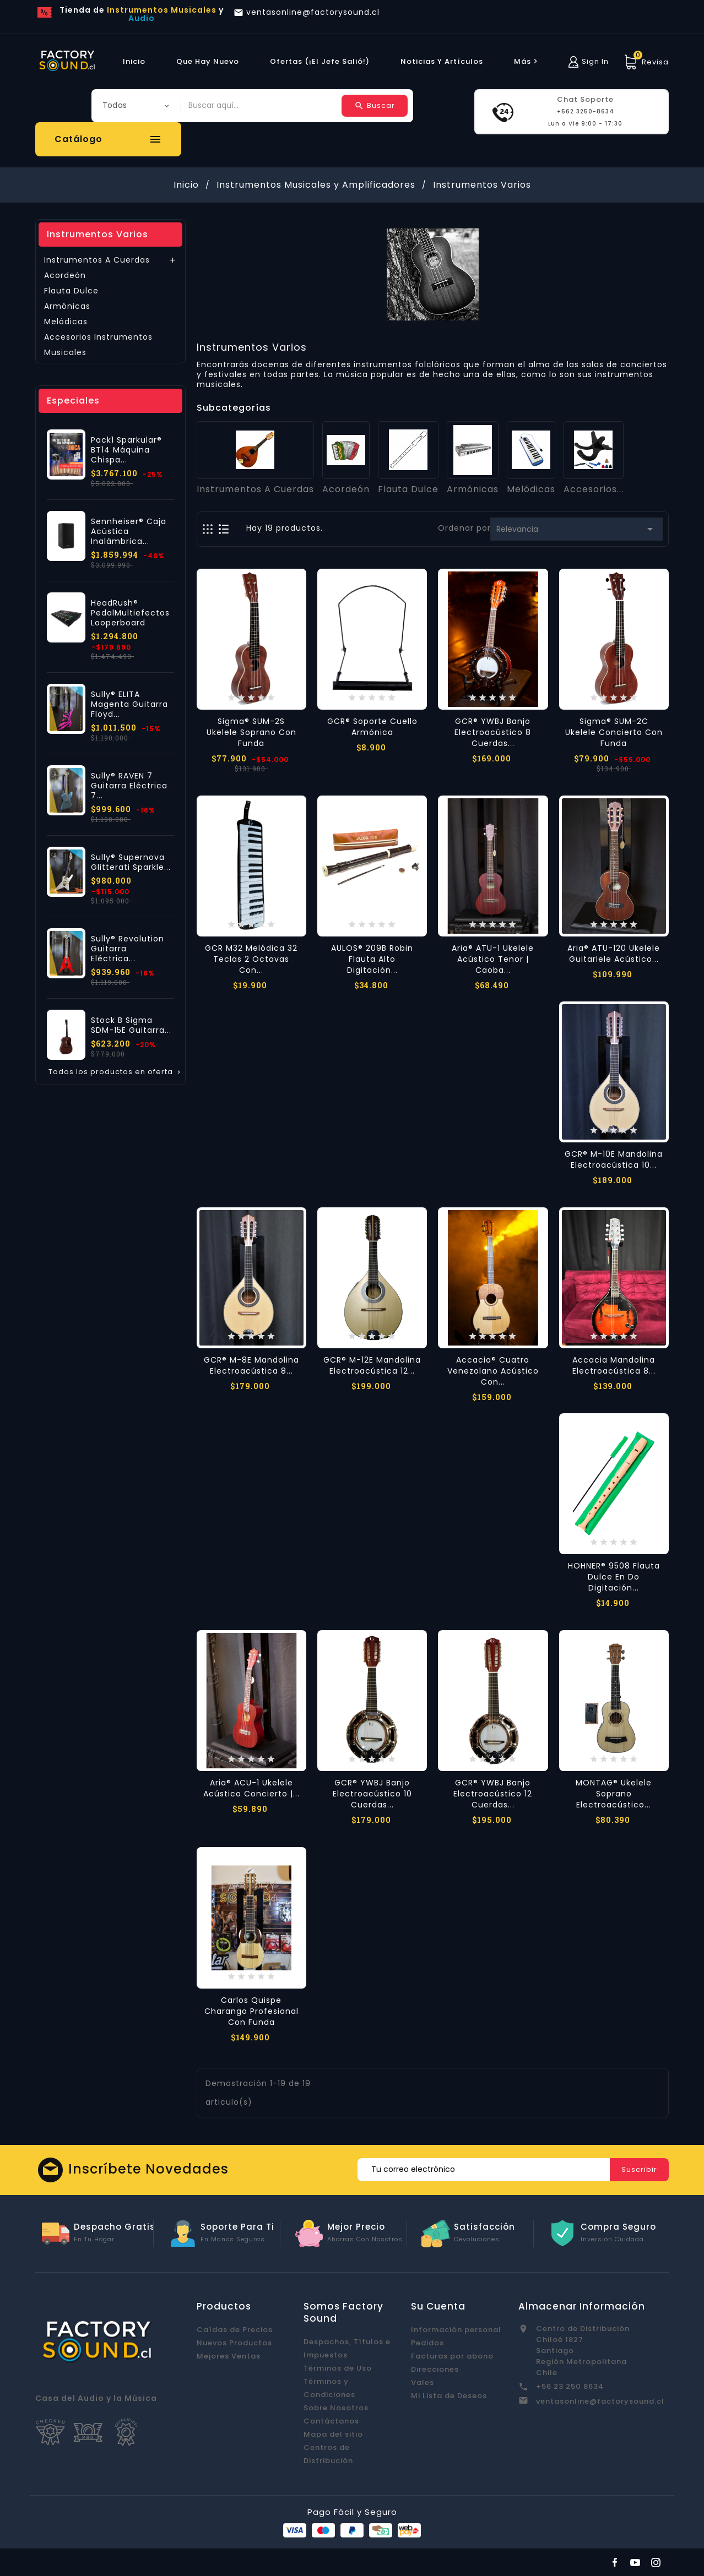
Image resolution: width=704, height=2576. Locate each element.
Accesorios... (594, 489)
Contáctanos (331, 2421)
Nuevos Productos (234, 2343)
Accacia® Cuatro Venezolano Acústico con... (493, 1370)
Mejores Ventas (229, 2356)
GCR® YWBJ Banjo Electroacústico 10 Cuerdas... (372, 1793)
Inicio (134, 61)
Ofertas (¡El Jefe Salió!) (320, 61)
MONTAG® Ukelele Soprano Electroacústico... (614, 1793)
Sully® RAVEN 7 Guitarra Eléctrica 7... (129, 785)
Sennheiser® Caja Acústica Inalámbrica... (128, 531)
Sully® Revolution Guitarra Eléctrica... (127, 948)
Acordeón (65, 275)
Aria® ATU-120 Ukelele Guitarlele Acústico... (613, 954)
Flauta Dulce (71, 290)
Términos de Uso (338, 2368)
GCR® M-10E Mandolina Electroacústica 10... (614, 1159)
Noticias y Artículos (441, 61)
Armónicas (67, 306)
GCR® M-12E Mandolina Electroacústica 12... (372, 1365)
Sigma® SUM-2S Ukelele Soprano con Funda (251, 732)
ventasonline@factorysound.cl (600, 2401)
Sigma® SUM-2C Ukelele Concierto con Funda (614, 732)
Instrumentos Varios (97, 234)
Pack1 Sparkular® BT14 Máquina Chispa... (126, 450)
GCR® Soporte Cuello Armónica (372, 727)
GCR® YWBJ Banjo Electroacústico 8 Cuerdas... (492, 732)
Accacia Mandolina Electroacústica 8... (614, 1365)
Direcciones (435, 2369)
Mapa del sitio (333, 2434)
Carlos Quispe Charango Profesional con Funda (251, 2011)
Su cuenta (438, 2306)
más (527, 61)
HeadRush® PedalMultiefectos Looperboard (130, 613)
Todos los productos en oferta (115, 1072)
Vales (422, 2382)
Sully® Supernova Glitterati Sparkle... (131, 862)
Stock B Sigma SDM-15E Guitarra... (131, 1025)
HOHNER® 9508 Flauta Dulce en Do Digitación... (614, 1576)
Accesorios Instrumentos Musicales (98, 344)
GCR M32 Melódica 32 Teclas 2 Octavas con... (251, 959)
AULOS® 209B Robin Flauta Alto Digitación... (372, 959)
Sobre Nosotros (336, 2408)
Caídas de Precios (235, 2329)
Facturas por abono (452, 2356)
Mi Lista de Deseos (449, 2395)
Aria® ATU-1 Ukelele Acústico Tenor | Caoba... (493, 959)
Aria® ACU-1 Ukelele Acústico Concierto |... (251, 1788)
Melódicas (66, 321)
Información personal (456, 2329)
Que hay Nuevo (207, 61)
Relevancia (576, 529)
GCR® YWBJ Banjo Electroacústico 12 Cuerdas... (492, 1793)
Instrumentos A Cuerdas (97, 259)
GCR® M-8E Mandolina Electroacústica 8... (251, 1365)
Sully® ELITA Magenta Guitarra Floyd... (129, 704)
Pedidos (427, 2343)
